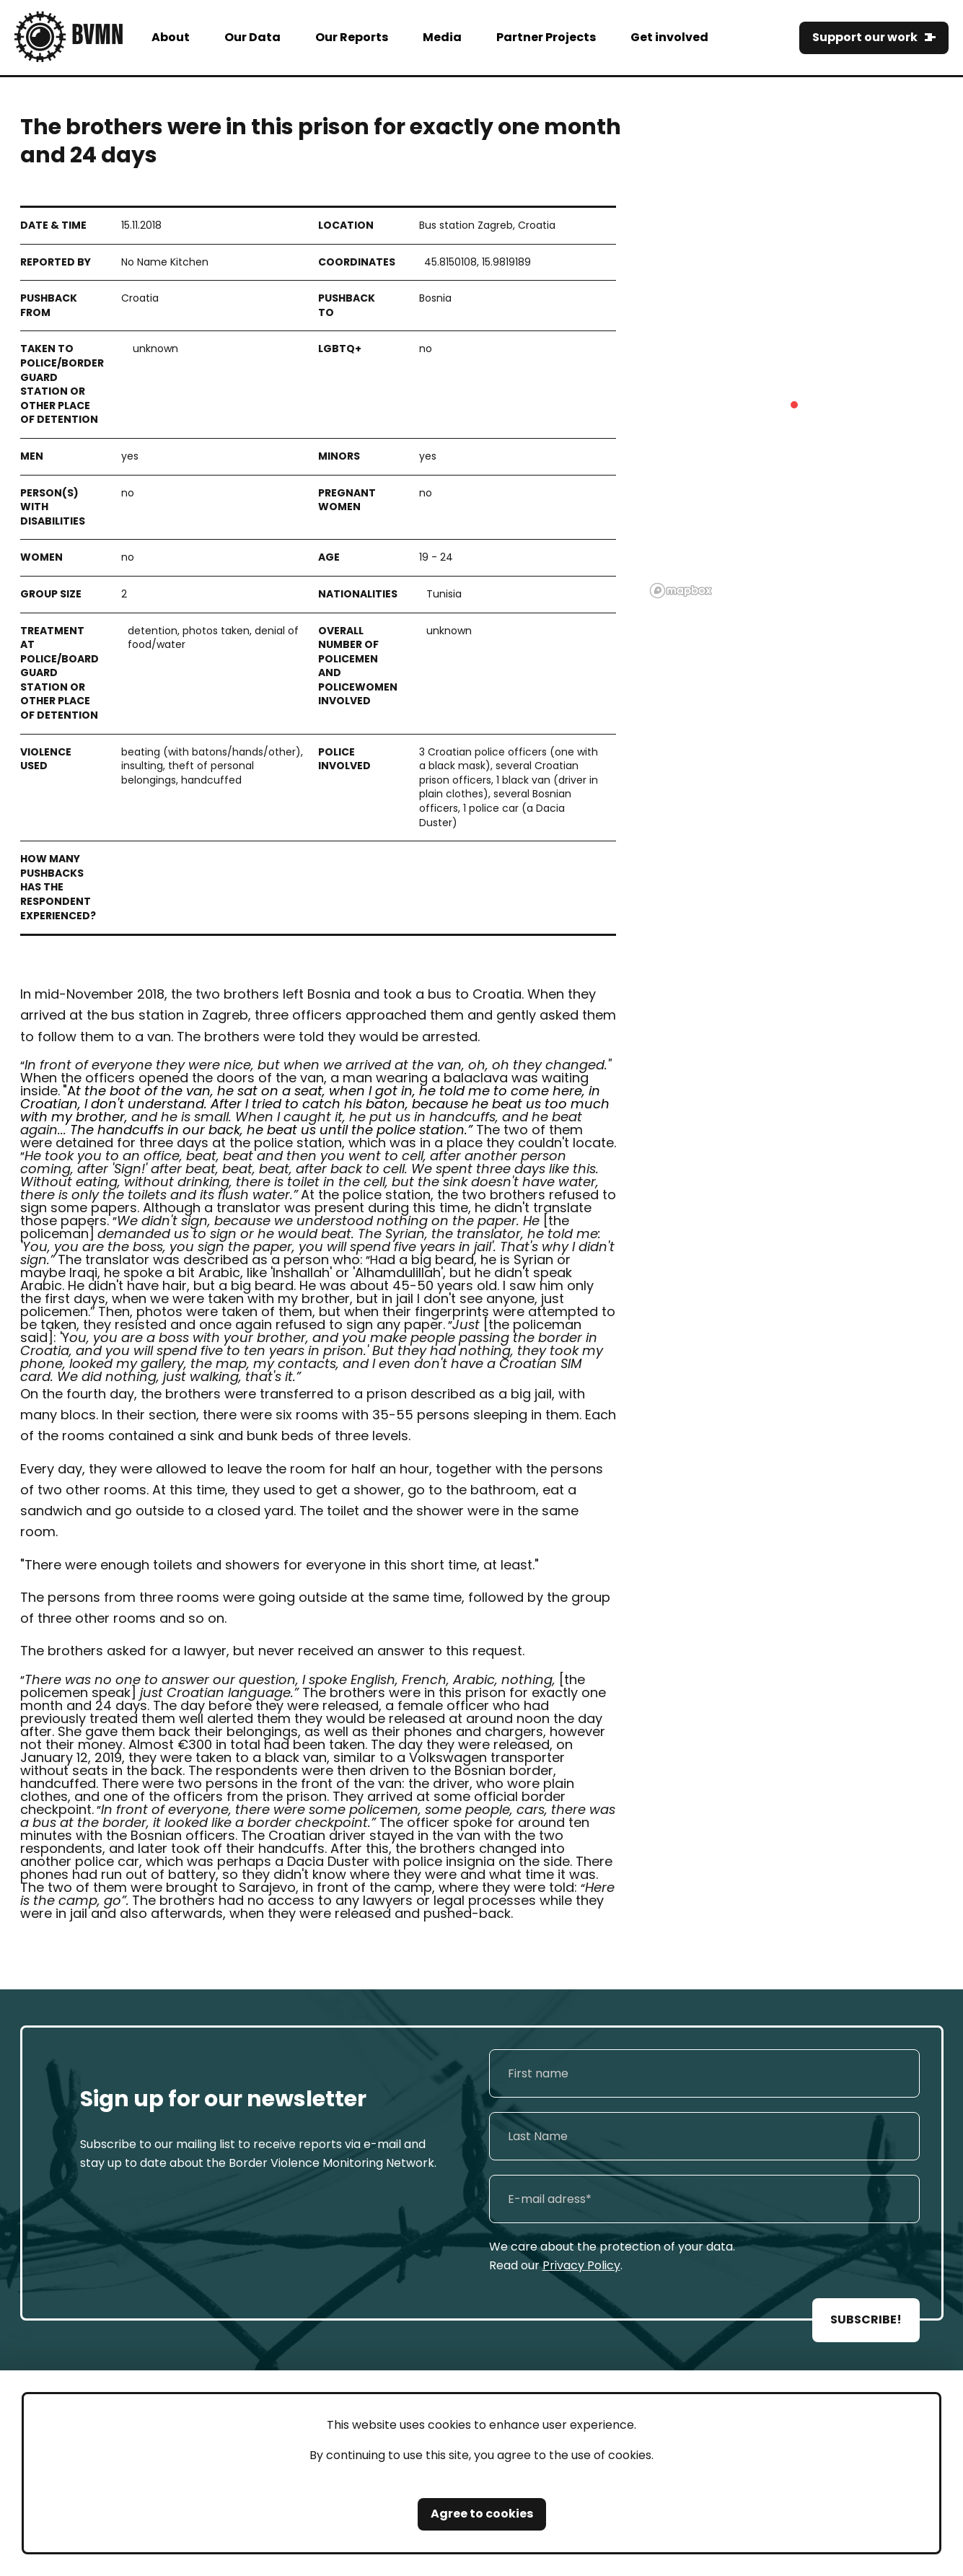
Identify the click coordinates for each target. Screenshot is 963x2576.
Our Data (252, 37)
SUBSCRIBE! (866, 2319)
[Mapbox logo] (681, 590)
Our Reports (351, 37)
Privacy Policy (581, 2265)
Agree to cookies (482, 2513)
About (170, 37)
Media (442, 37)
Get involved (669, 37)
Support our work (865, 37)
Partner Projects (546, 37)
